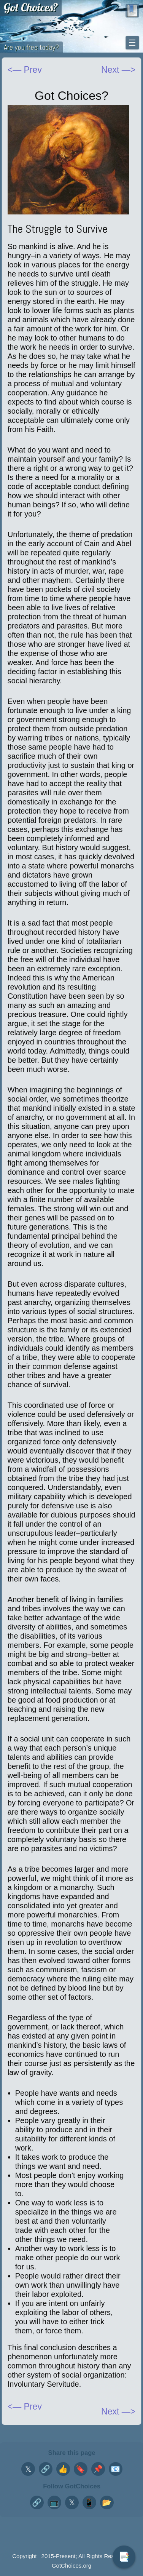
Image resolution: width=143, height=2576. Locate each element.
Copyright (24, 2556)
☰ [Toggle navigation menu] (132, 43)
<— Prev (25, 70)
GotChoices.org (71, 2565)
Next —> (118, 2411)
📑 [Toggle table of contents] (124, 2557)
